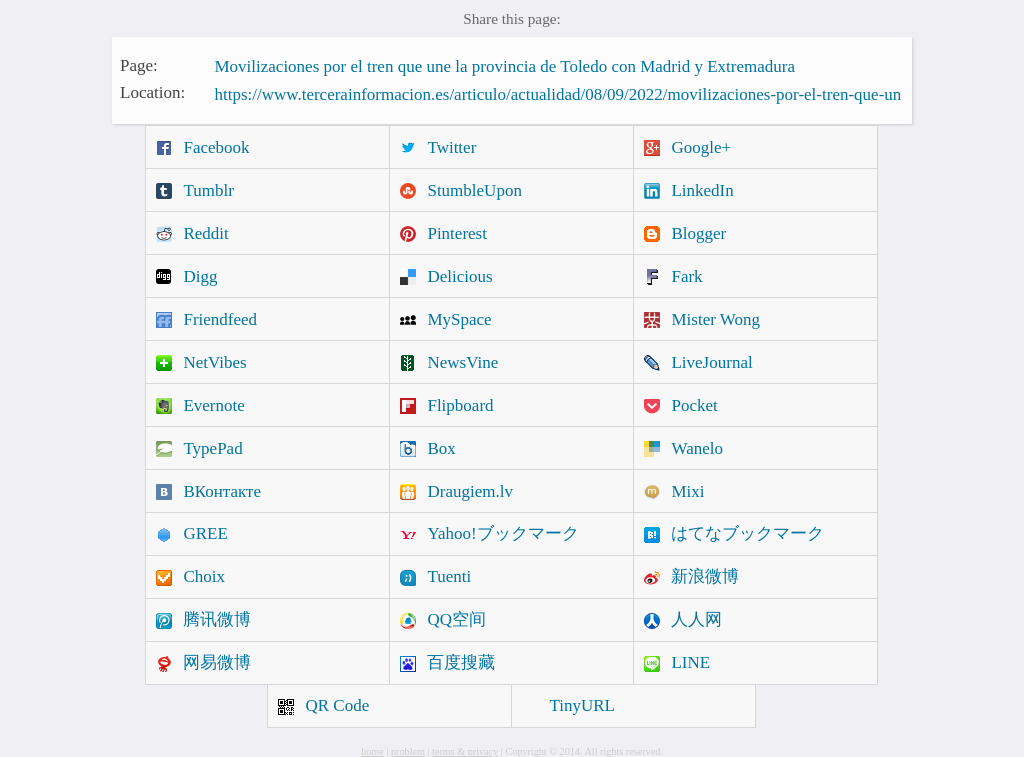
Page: (139, 64)
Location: (152, 92)
